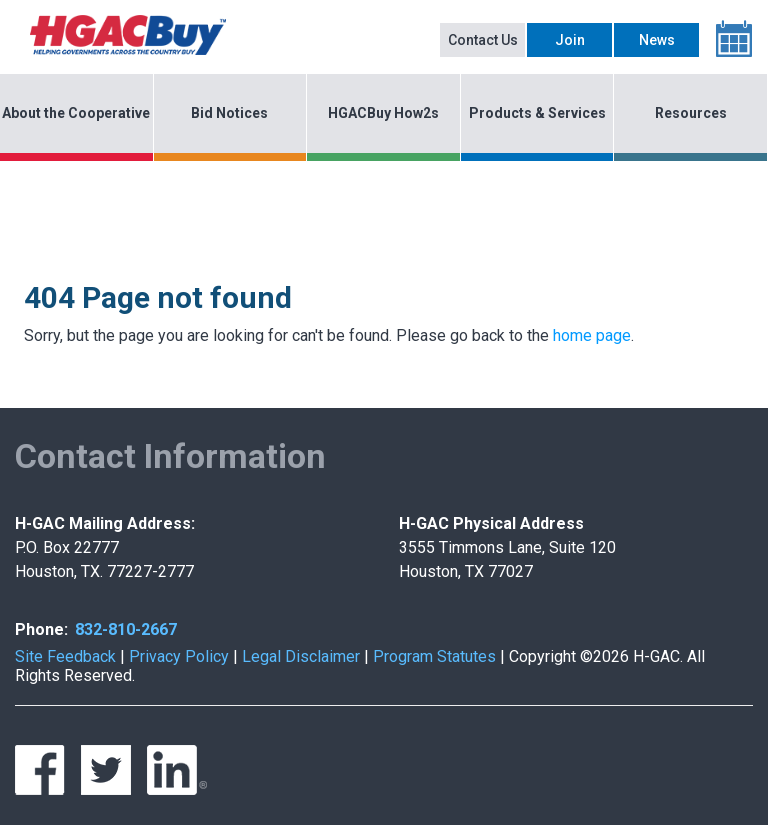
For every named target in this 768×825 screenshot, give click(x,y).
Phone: (41, 629)
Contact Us (483, 40)
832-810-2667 (126, 629)
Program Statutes (434, 656)
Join (570, 40)
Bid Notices (229, 113)
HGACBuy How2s (383, 113)
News (657, 40)
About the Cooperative (76, 113)
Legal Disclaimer (301, 656)
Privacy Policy (179, 656)
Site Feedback (65, 656)
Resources (691, 113)
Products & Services (537, 113)
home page (592, 335)
